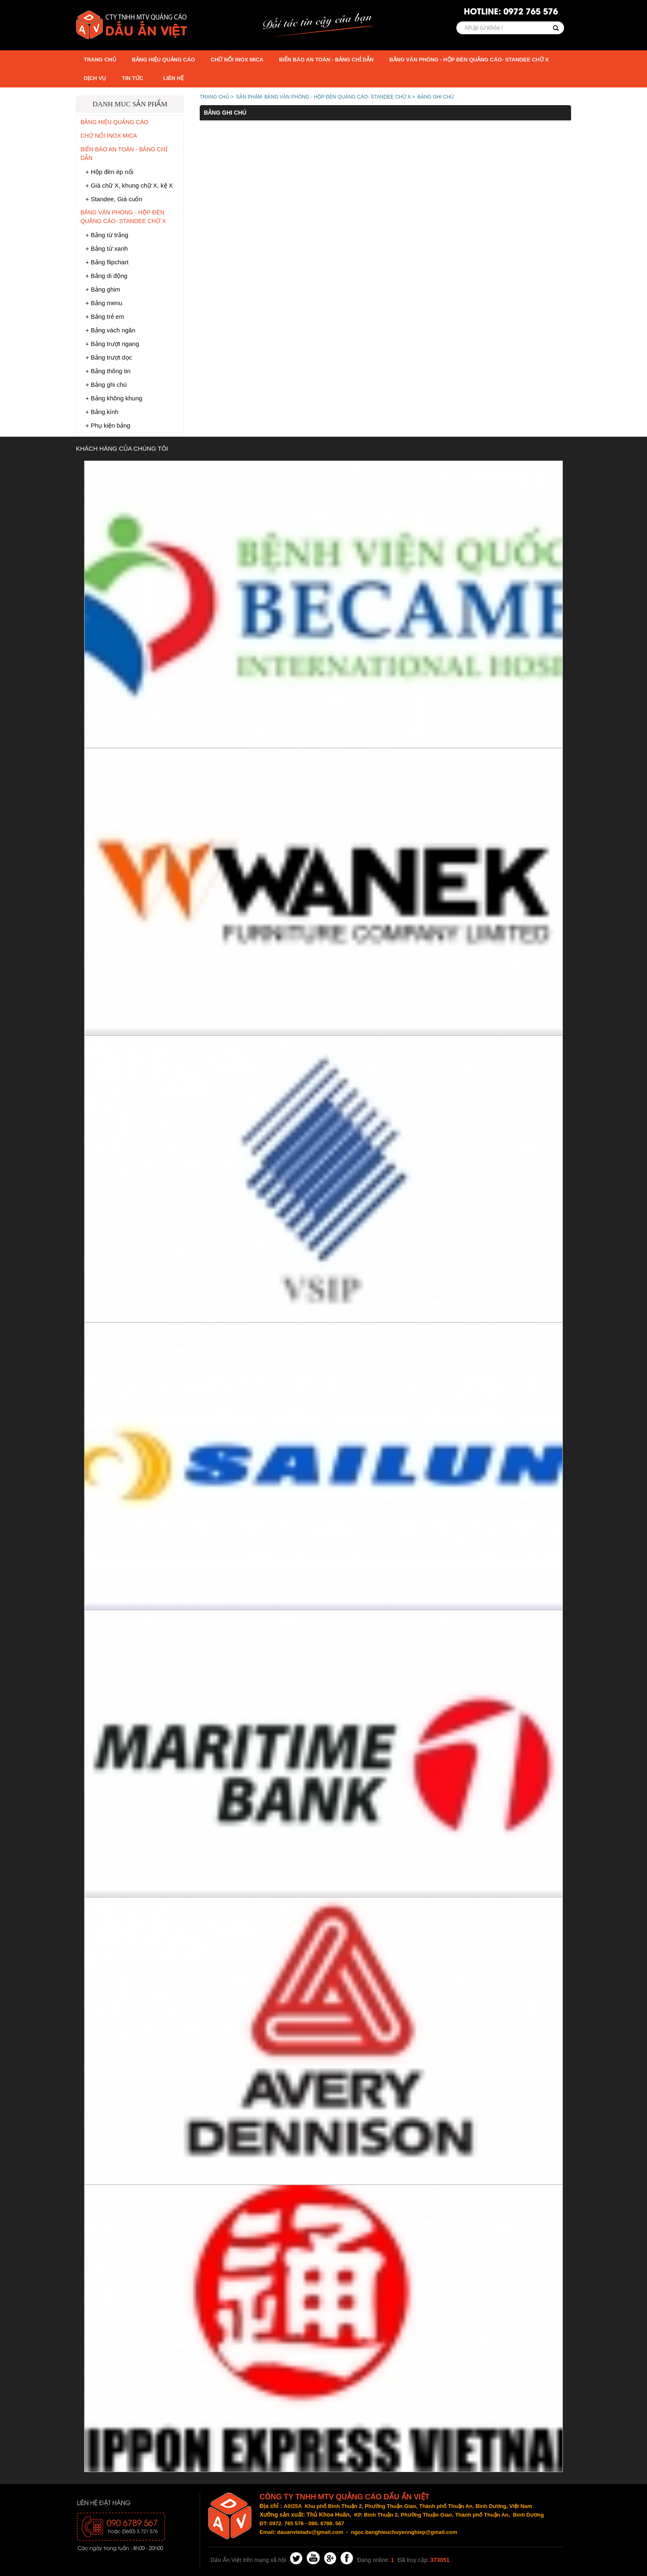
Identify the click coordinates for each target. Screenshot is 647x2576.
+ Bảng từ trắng (106, 234)
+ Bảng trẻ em (104, 316)
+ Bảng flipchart (106, 262)
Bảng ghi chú (436, 97)
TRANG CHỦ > (217, 97)
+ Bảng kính (101, 411)
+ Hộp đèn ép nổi (109, 171)
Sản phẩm (249, 97)
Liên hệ (173, 78)
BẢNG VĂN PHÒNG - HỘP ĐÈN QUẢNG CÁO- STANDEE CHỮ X (469, 59)
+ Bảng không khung (113, 398)
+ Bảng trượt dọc (108, 357)
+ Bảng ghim (102, 289)
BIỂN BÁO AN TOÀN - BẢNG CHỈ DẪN (326, 59)
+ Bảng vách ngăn (110, 330)
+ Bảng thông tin (107, 370)
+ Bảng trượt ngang (112, 343)
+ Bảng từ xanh (106, 248)
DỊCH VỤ (95, 78)
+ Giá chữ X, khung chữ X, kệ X (129, 185)
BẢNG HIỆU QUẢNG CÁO (163, 59)
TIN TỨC (132, 78)
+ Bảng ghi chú (106, 384)
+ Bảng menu (103, 302)
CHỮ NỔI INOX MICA (237, 59)
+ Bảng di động (106, 275)
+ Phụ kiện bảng (107, 425)
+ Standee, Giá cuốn (113, 198)
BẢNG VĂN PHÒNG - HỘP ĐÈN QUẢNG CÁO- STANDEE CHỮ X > (339, 97)
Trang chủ (100, 59)
